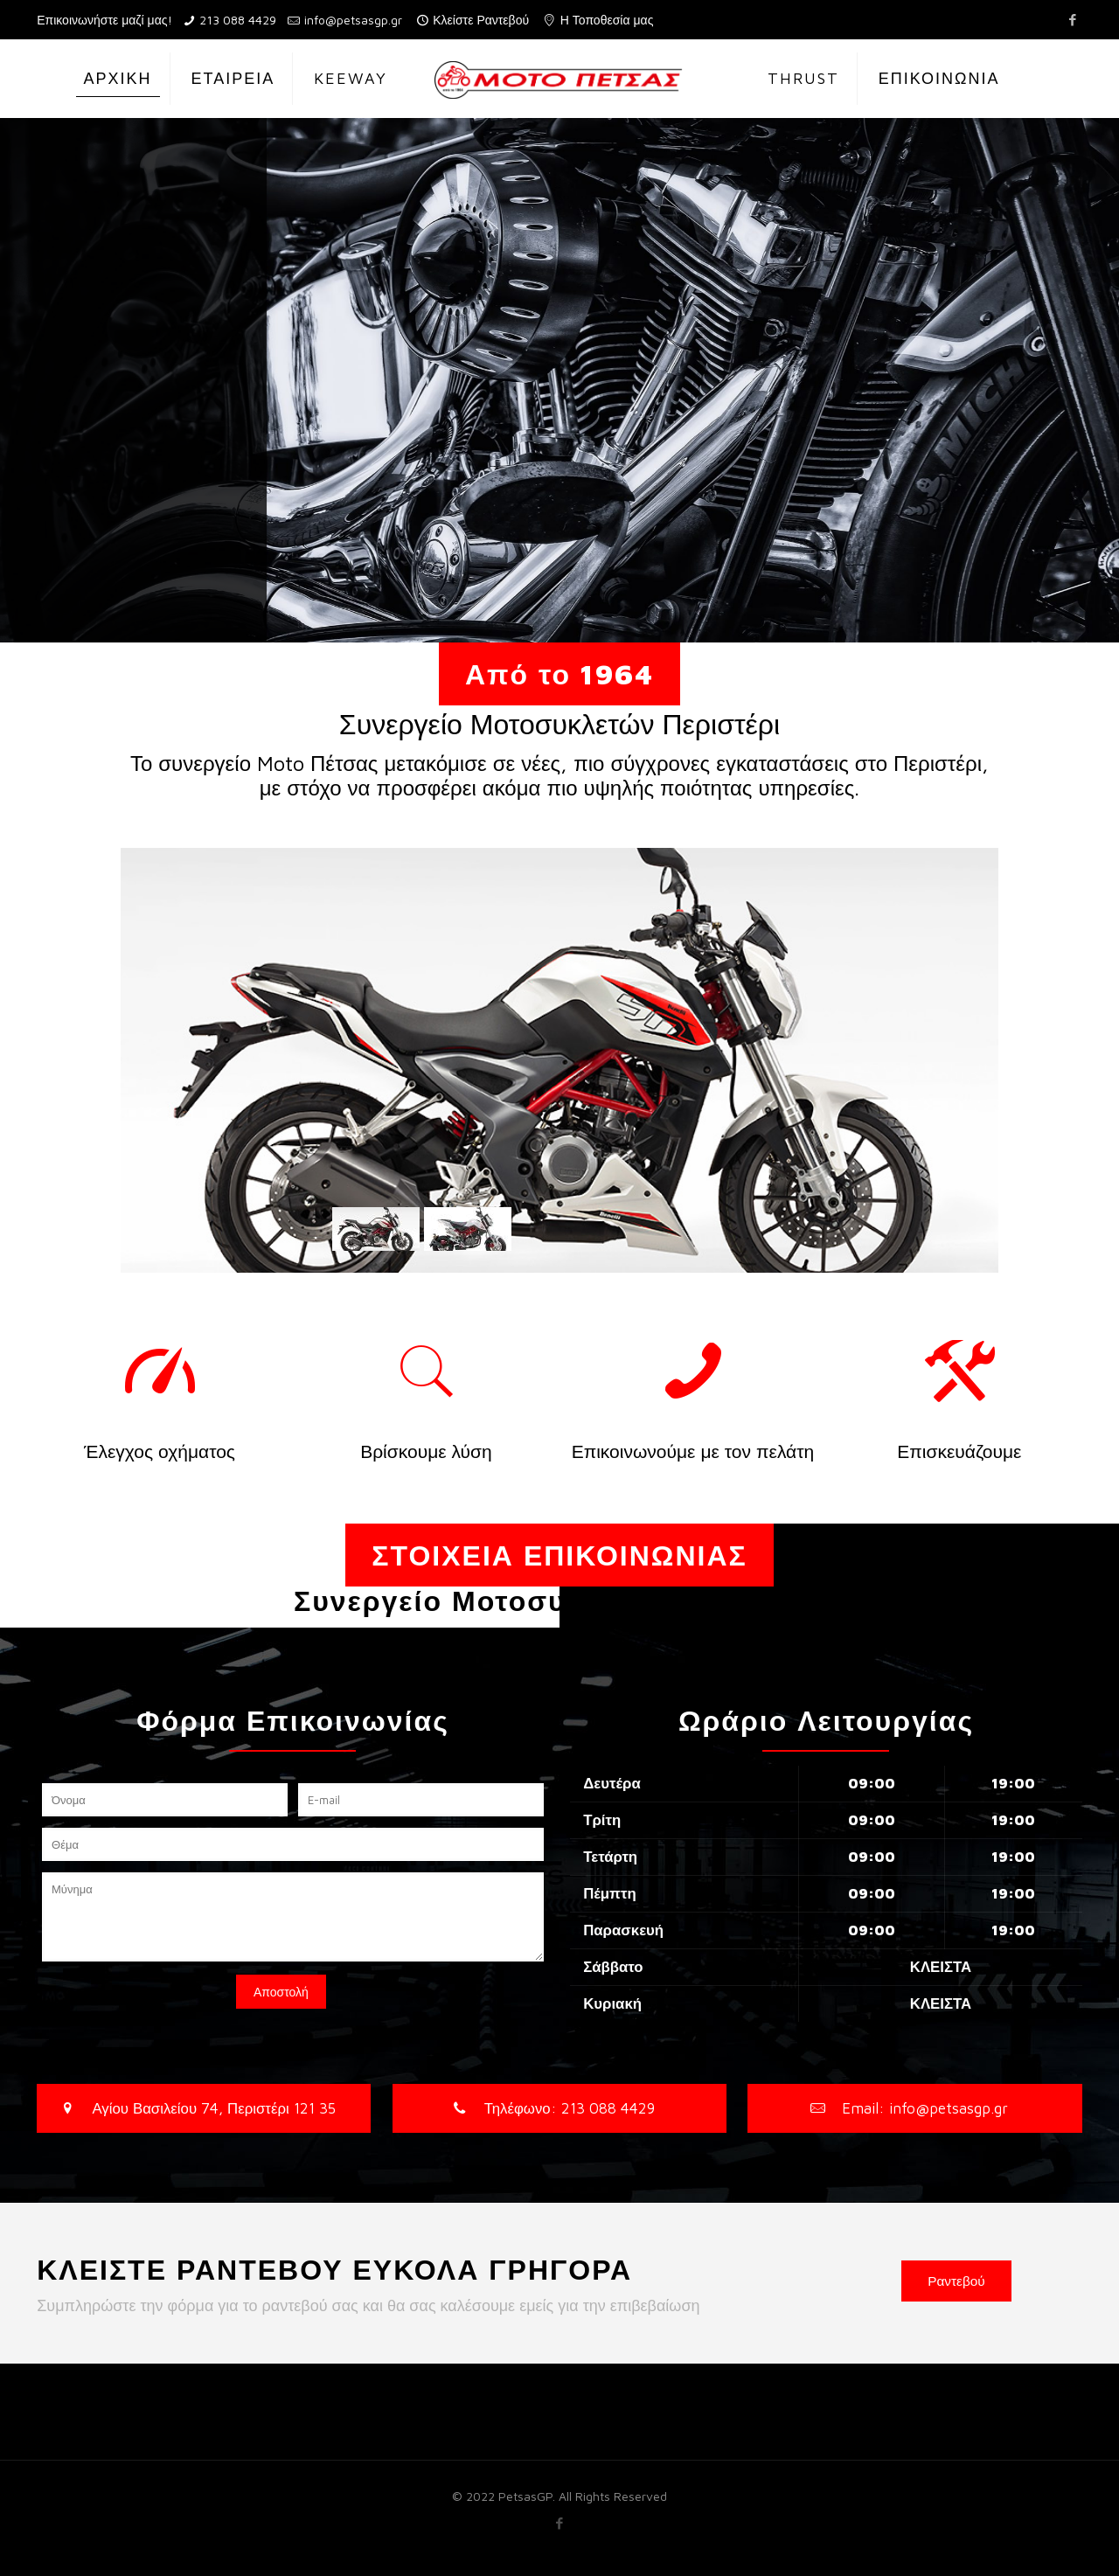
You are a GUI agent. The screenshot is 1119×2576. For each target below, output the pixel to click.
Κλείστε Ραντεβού (481, 19)
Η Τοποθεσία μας (607, 19)
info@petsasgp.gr (353, 19)
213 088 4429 (237, 19)
